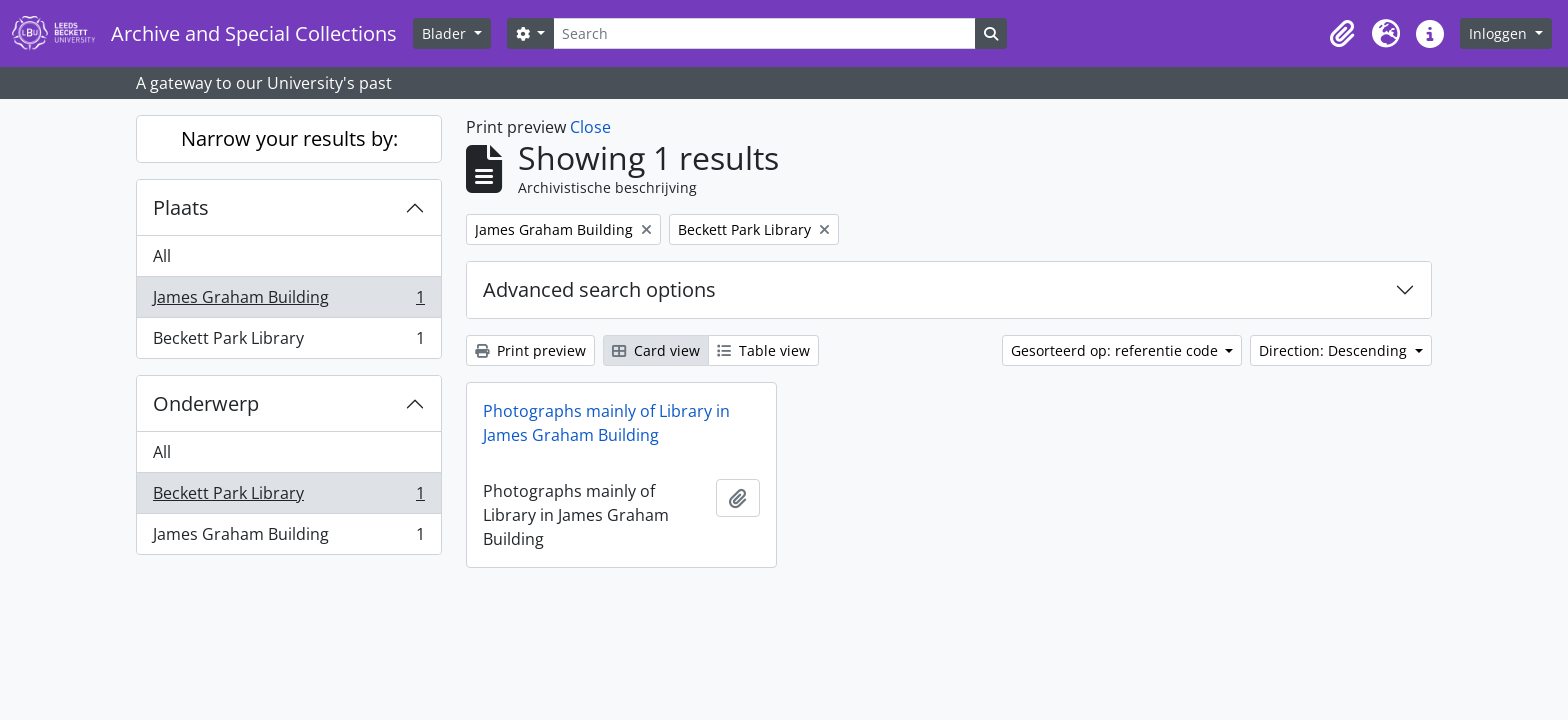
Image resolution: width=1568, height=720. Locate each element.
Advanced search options (599, 289)
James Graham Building (288, 301)
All (162, 256)
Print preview (530, 350)
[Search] (764, 33)
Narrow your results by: (289, 138)
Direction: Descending (1335, 350)
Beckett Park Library (288, 342)
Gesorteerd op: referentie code (1116, 350)
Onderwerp (206, 403)
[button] (1342, 34)
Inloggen (1500, 33)
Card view (656, 350)
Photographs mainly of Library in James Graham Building (606, 423)
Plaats (181, 207)
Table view (763, 350)
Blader (446, 33)
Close (590, 127)
